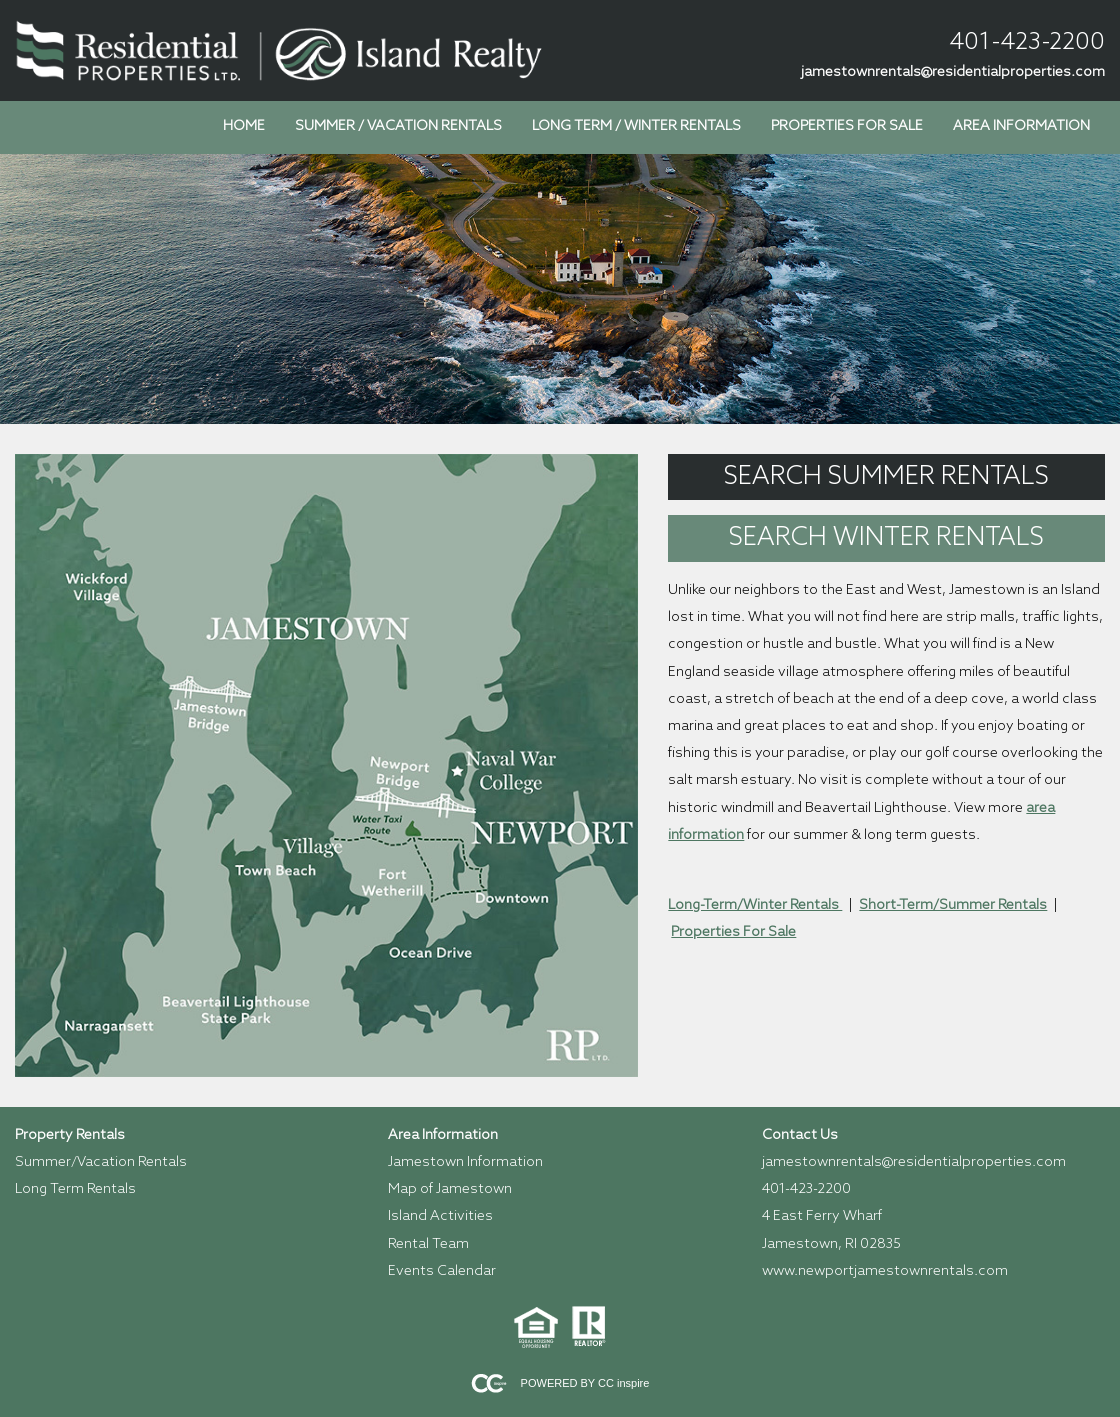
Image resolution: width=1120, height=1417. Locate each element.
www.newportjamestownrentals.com (885, 1271)
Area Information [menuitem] (1021, 126)
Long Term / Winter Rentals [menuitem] (636, 126)
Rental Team (428, 1244)
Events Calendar (442, 1271)
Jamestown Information (465, 1162)
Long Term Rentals (75, 1189)
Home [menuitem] (244, 126)
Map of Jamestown (450, 1189)
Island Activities (440, 1216)
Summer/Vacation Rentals (101, 1162)
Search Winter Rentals (886, 538)
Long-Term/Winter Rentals (755, 905)
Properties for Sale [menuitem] (847, 126)
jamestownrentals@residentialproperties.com (953, 72)
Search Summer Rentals (886, 477)
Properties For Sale (733, 932)
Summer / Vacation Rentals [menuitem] (398, 126)
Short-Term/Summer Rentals (953, 905)
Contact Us (800, 1135)
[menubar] (656, 127)
